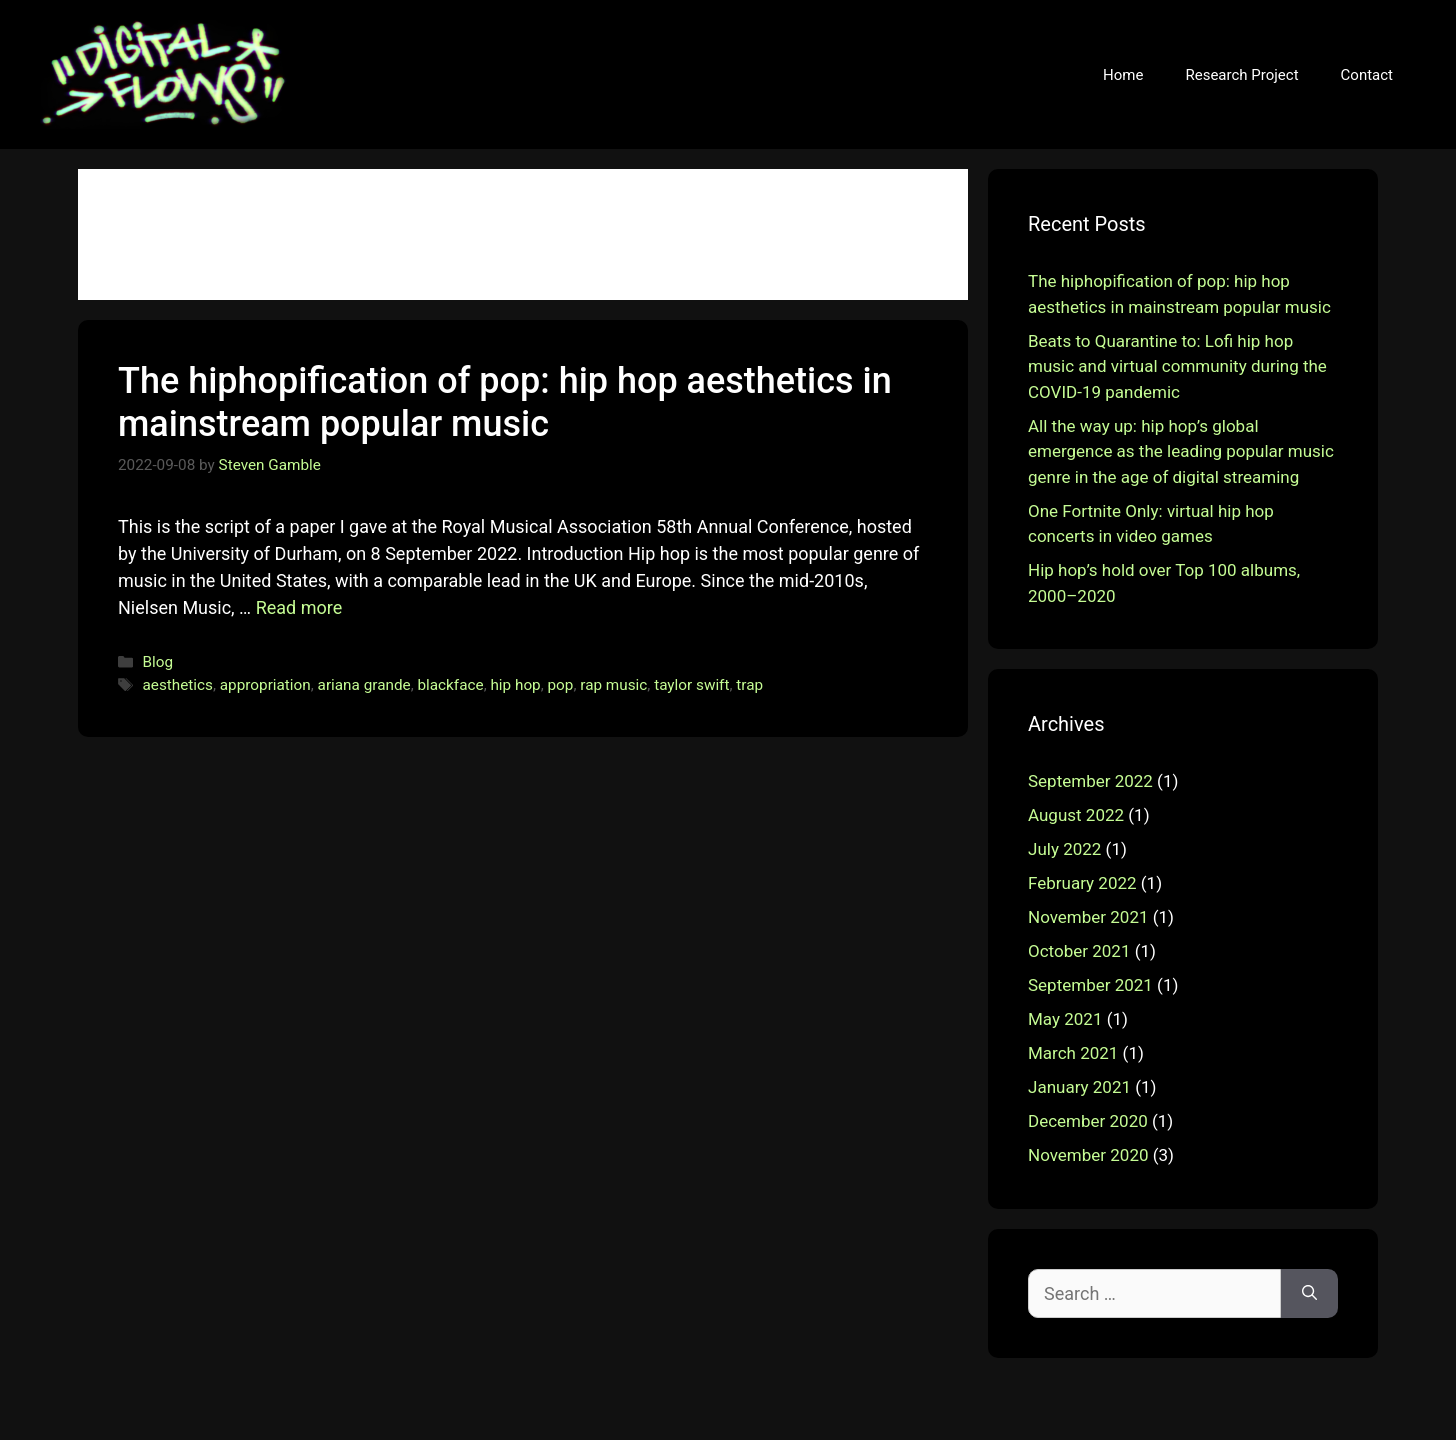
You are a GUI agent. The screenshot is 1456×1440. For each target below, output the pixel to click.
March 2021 (1073, 1053)
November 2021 (1088, 917)
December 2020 (1088, 1121)
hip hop (515, 685)
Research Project (1241, 75)
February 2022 (1082, 883)
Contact (1367, 75)
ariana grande (364, 685)
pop (561, 685)
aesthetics (177, 685)
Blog (157, 662)
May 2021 (1065, 1019)
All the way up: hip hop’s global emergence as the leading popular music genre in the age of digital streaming (1181, 451)
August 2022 (1076, 815)
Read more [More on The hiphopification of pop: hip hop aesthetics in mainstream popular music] (299, 607)
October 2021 (1079, 951)
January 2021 (1079, 1087)
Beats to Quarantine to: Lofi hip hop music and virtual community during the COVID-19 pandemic (1177, 366)
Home (1123, 75)
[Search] (1309, 1293)
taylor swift (691, 685)
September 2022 (1090, 781)
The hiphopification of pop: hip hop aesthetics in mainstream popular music (505, 402)
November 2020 (1088, 1155)
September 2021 (1090, 985)
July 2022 (1064, 849)
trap (749, 685)
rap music (613, 685)
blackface (450, 685)
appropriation (265, 685)
